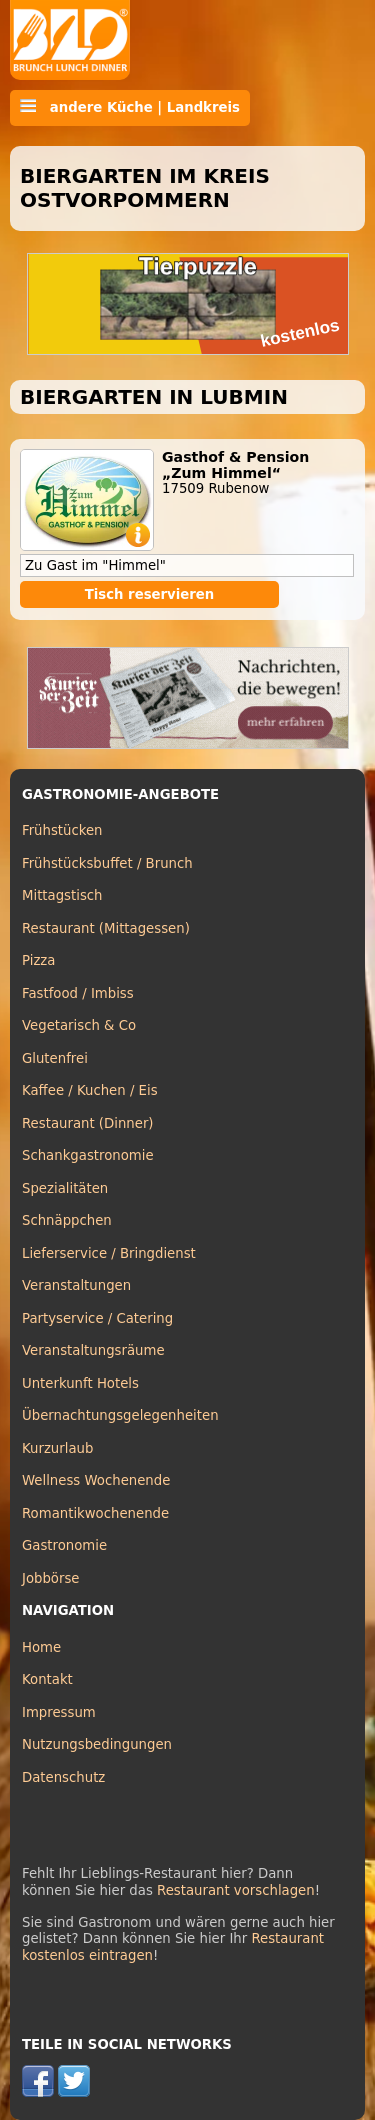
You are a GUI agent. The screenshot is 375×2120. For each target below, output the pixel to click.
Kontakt (47, 1679)
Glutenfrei (55, 1058)
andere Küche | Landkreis (130, 107)
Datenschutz (63, 1777)
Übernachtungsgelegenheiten (120, 1415)
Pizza (38, 960)
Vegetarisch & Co (79, 1025)
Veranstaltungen (76, 1285)
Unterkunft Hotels (80, 1383)
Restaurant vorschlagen (236, 1890)
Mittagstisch (62, 895)
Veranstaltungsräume (93, 1350)
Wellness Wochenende (96, 1480)
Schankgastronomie (88, 1155)
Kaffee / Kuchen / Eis (90, 1090)
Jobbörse (51, 1578)
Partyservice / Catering (97, 1318)
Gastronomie (64, 1545)
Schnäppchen (67, 1220)
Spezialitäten (65, 1188)
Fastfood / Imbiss (78, 993)
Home (41, 1647)
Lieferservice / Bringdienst (109, 1253)
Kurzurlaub (57, 1448)
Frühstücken (62, 830)
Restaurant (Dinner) (88, 1123)
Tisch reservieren (150, 594)
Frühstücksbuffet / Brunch (107, 863)
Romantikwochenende (95, 1513)
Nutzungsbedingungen (97, 1744)
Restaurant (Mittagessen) (106, 928)
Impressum (59, 1712)
